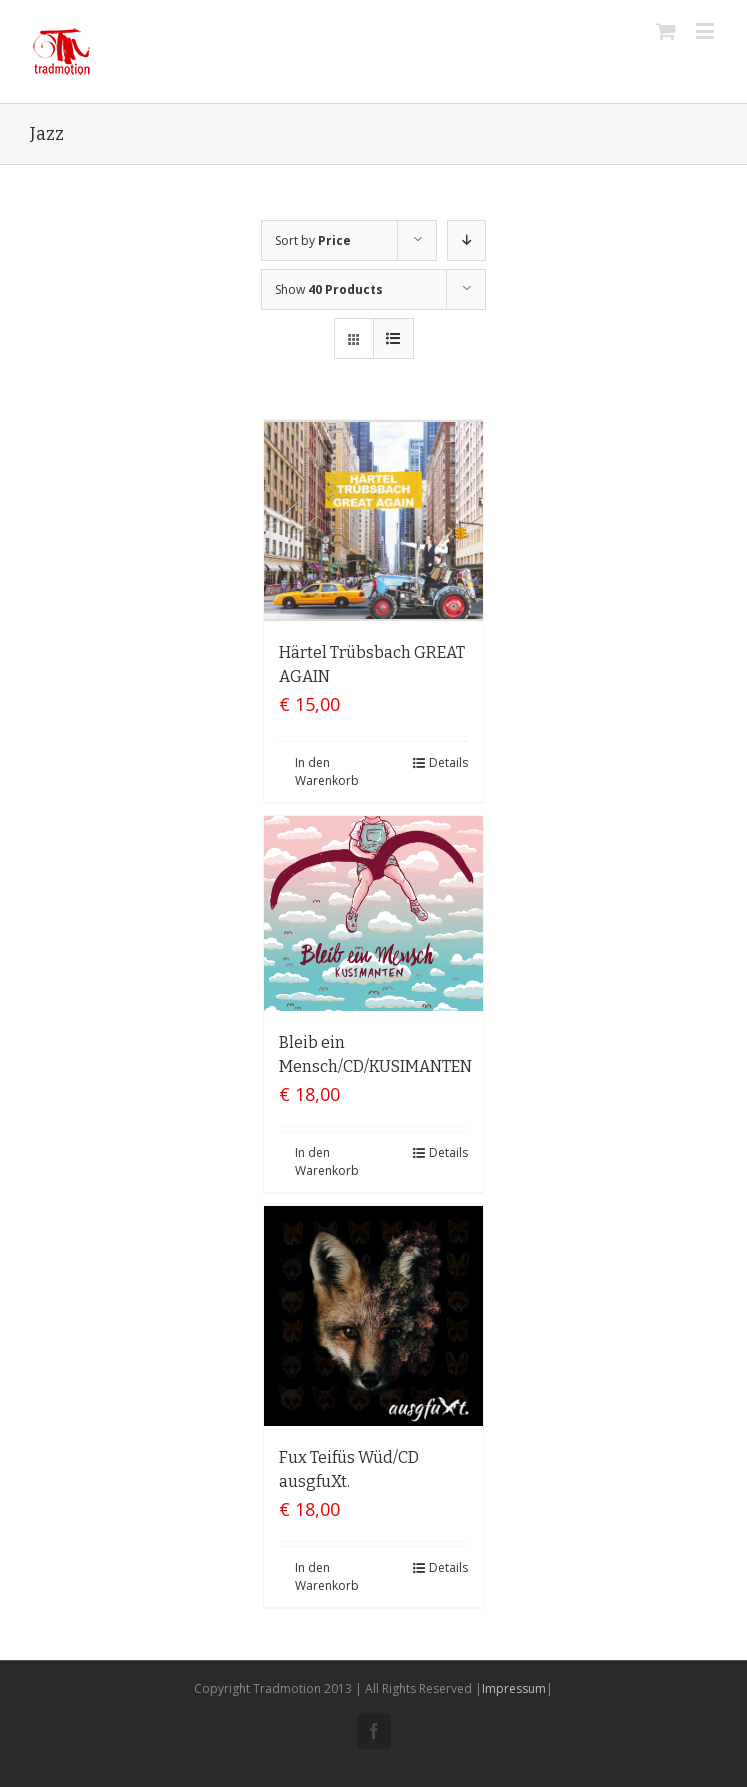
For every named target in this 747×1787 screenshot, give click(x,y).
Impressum (514, 1688)
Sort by (313, 240)
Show (329, 289)
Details (448, 762)
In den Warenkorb (327, 771)
